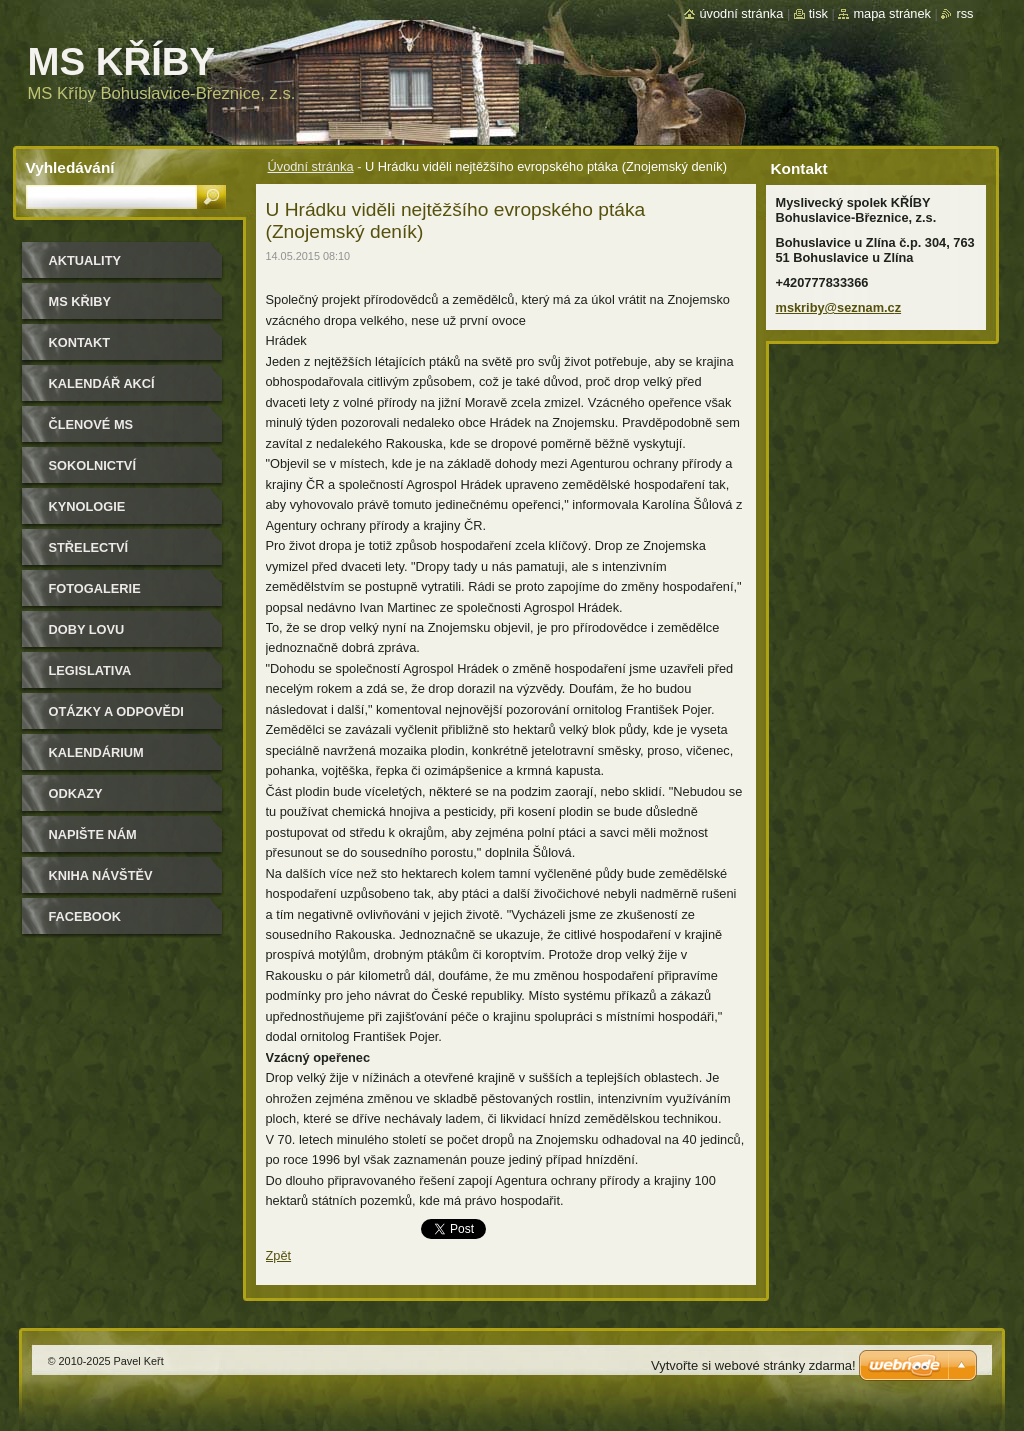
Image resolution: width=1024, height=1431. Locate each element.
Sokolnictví (92, 465)
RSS (964, 13)
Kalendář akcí (102, 383)
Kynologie (87, 506)
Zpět (279, 1255)
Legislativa (90, 670)
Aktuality (85, 260)
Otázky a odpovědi (116, 711)
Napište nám (93, 834)
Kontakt (80, 342)
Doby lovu (87, 629)
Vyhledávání (70, 167)
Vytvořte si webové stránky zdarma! (753, 1365)
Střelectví (89, 547)
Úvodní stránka (311, 166)
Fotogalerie (95, 588)
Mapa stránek (892, 13)
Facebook (85, 916)
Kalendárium (96, 752)
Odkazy (76, 793)
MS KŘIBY (80, 301)
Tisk (818, 13)
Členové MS (91, 424)
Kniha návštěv (101, 875)
